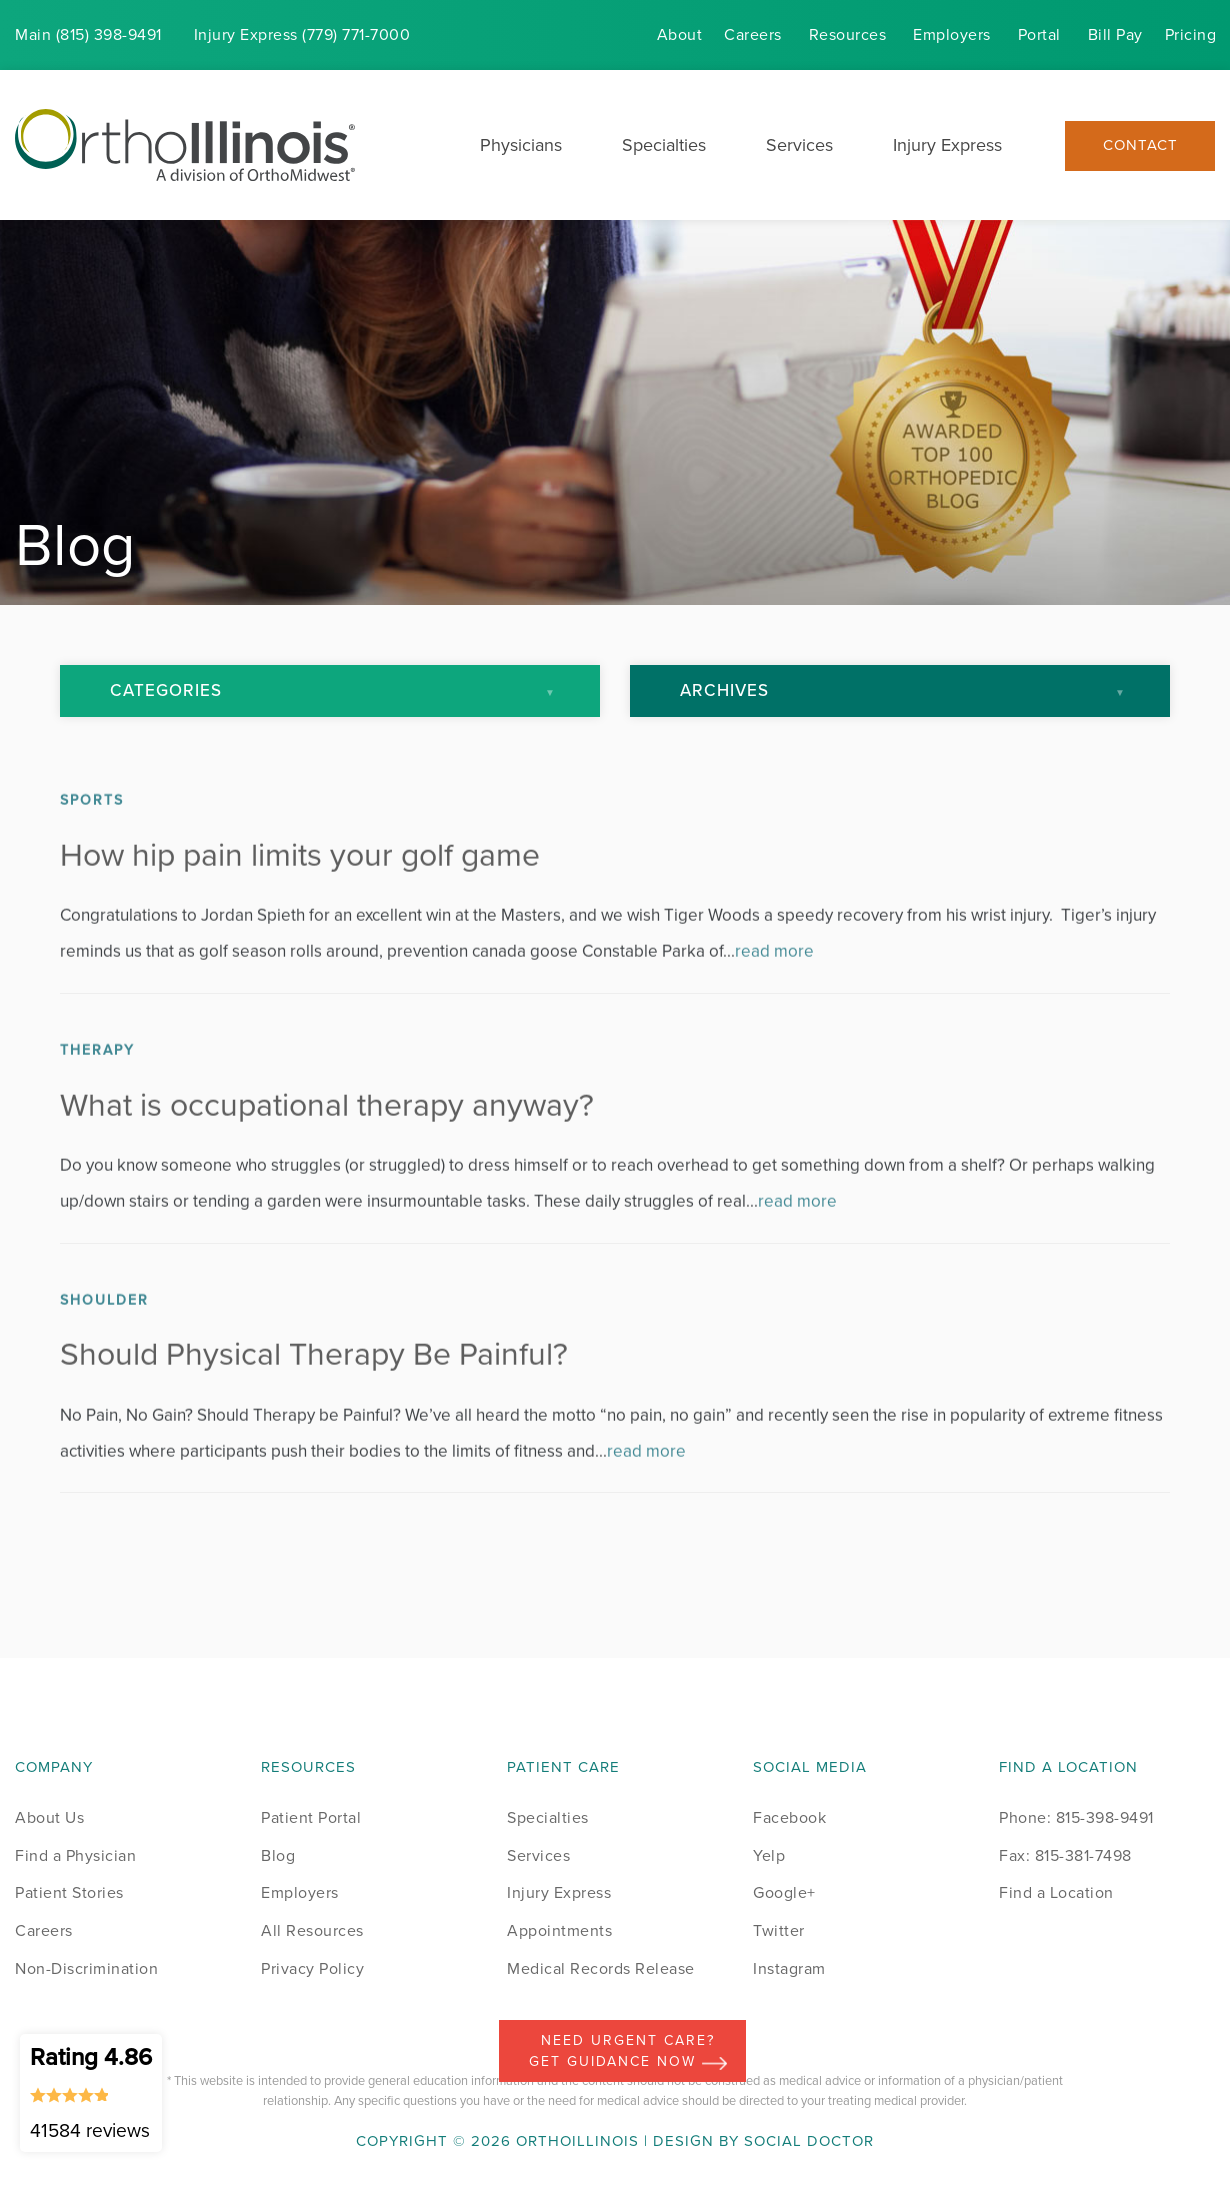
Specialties (664, 145)
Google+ (784, 1892)
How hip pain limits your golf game (300, 901)
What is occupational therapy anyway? (327, 1151)
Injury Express (947, 145)
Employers (952, 34)
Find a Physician (75, 1855)
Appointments (559, 1930)
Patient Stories (69, 1892)
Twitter (779, 1930)
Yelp (769, 1855)
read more (774, 997)
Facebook (789, 1817)
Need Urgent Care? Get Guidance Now (628, 2051)
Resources (848, 34)
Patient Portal (311, 1817)
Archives (724, 690)
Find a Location (1056, 1892)
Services (799, 145)
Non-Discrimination (86, 1968)
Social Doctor (809, 2141)
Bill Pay (1115, 34)
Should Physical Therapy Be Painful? (314, 1400)
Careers (753, 34)
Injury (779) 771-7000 (302, 34)
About (680, 34)
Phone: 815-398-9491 (1076, 1817)
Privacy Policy (312, 1968)
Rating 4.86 (91, 2092)
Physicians (521, 145)
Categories (166, 690)
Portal (1039, 34)
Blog (278, 1855)
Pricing (1191, 34)
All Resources (312, 1930)
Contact (1140, 145)
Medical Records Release (601, 1968)
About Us (49, 1817)
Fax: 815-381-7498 (1065, 1855)
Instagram (789, 1968)
